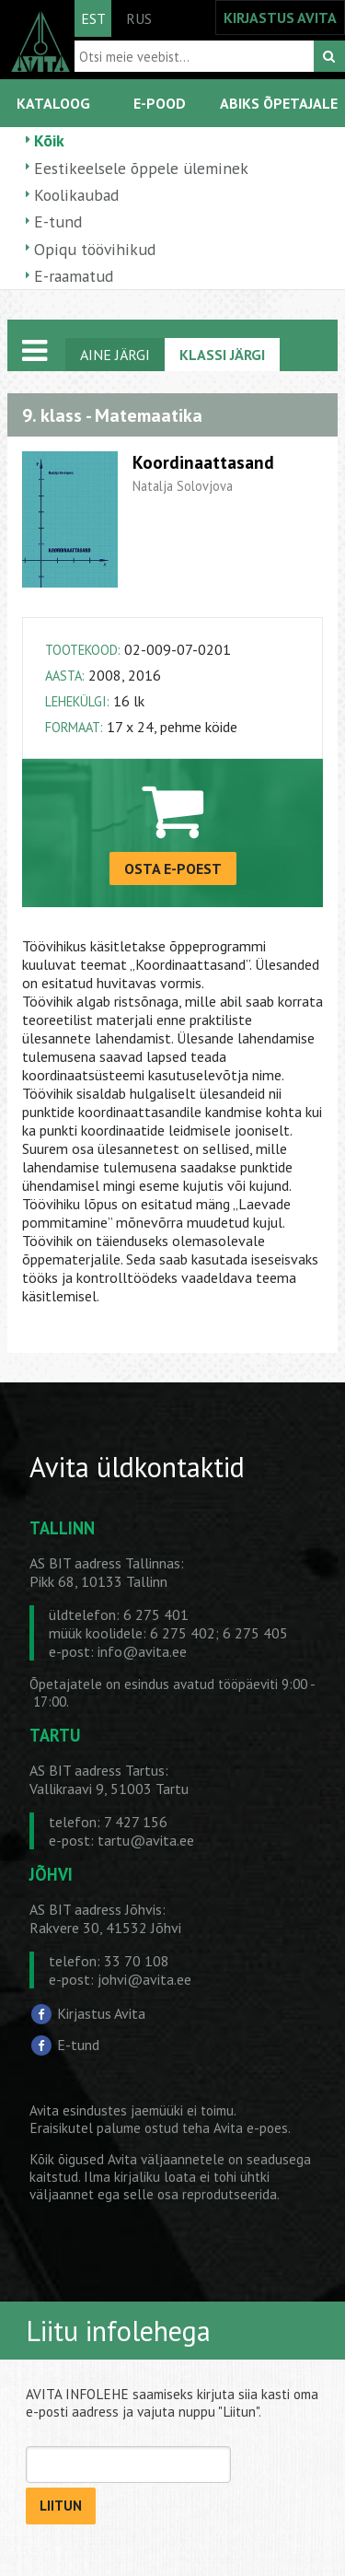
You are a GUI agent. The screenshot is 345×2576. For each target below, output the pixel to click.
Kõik (49, 140)
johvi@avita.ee (144, 1979)
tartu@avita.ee (146, 1840)
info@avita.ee (142, 1651)
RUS (139, 18)
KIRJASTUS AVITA (280, 17)
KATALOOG (53, 103)
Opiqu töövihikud (94, 249)
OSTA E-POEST (173, 868)
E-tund (58, 221)
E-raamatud (73, 275)
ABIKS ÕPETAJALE (279, 103)
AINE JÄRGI (115, 354)
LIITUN (61, 2505)
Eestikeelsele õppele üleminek (141, 168)
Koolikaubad (76, 194)
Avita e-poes (250, 2128)
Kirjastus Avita (101, 2013)
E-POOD (159, 103)
